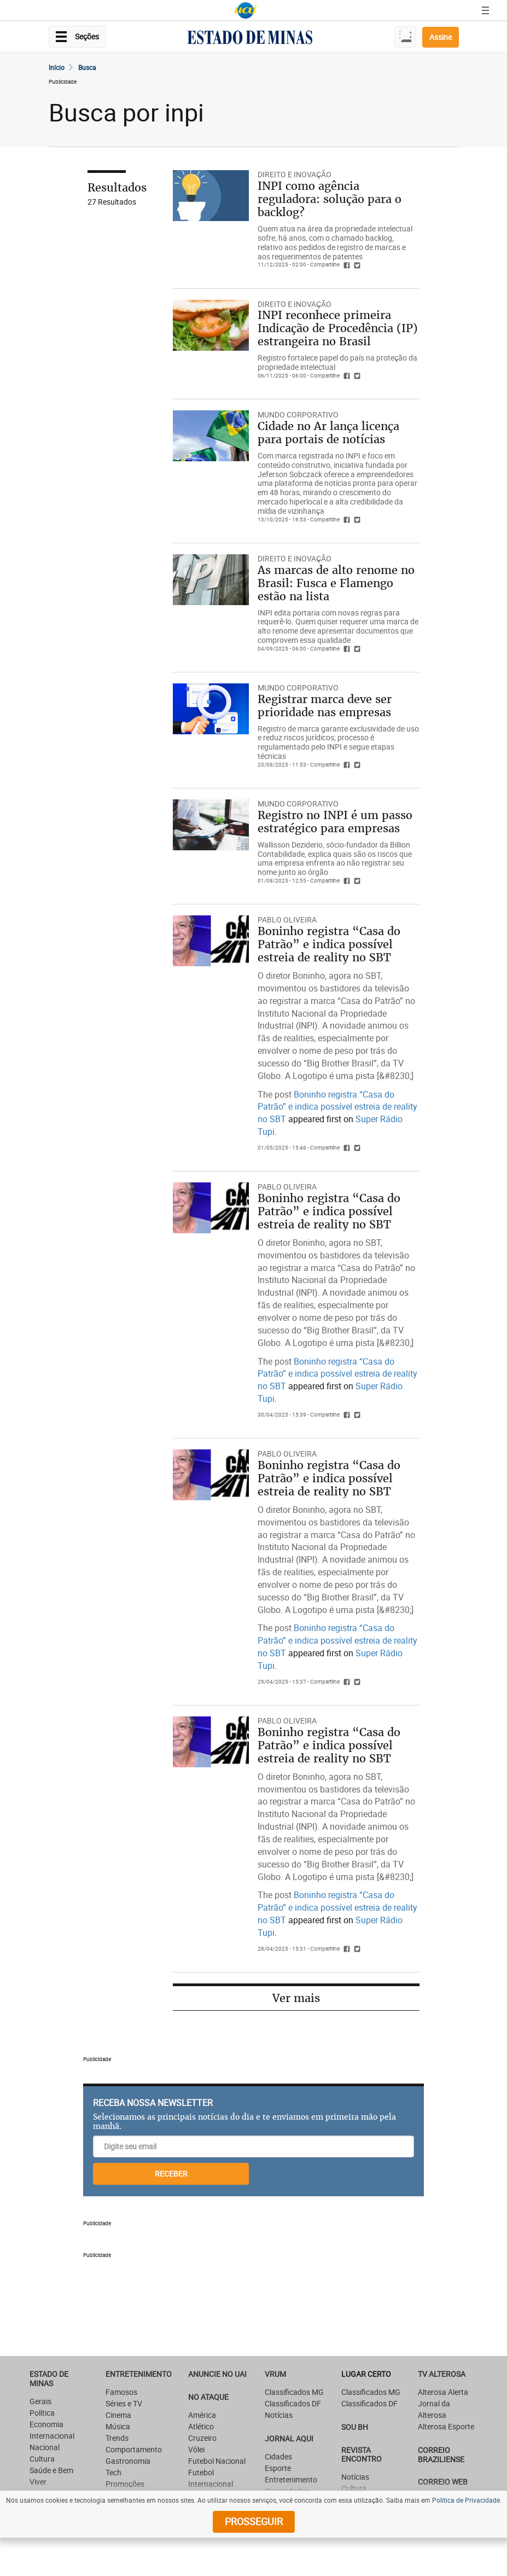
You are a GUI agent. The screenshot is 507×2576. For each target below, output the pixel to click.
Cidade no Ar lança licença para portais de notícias (328, 432)
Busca (87, 67)
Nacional (45, 2447)
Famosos (121, 2392)
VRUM (275, 2374)
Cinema (118, 2415)
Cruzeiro (202, 2438)
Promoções (125, 2484)
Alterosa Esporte (446, 2426)
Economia (46, 2424)
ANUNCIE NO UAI (217, 2374)
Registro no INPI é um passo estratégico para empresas (335, 822)
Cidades (278, 2456)
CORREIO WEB (443, 2481)
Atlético (201, 2426)
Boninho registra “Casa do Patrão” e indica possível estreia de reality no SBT (329, 944)
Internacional (52, 2435)
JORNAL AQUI (289, 2438)
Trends (117, 2438)
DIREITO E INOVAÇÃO (294, 174)
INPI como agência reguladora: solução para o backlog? (329, 198)
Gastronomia (128, 2461)
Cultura (42, 2458)
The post (276, 1094)
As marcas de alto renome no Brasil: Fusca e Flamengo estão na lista (336, 583)
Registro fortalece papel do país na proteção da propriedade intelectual (337, 362)
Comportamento (134, 2449)
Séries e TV (124, 2403)
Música (118, 2426)
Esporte (278, 2468)
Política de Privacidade (466, 2500)
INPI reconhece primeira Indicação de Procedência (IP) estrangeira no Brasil (338, 328)
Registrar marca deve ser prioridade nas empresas (325, 706)
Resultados (117, 187)
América (202, 2415)
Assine (440, 37)
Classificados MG (294, 2392)
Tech (113, 2472)
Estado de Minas (49, 2378)
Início (57, 67)
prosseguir (254, 2521)
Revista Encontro (361, 2454)
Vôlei (196, 2449)
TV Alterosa (441, 2374)
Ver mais (296, 1998)
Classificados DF (293, 2403)
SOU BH (354, 2427)
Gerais (40, 2401)
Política (42, 2412)
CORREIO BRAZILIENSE (441, 2454)
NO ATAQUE (208, 2397)
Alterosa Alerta (443, 2392)
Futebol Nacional (217, 2461)
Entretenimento (139, 2374)
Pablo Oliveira (287, 919)
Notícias (279, 2415)
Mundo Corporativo (298, 414)
